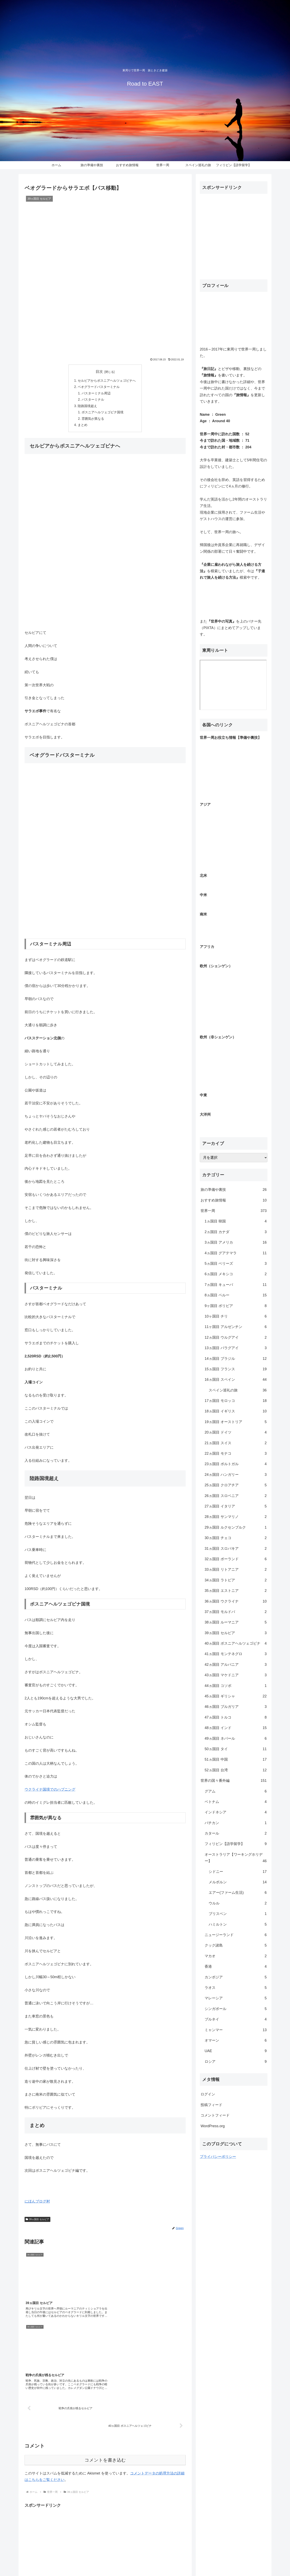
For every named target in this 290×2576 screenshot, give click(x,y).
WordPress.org (213, 2126)
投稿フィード (211, 2105)
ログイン (208, 2094)
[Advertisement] (105, 2446)
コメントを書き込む (105, 2369)
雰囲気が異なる (93, 420)
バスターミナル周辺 (96, 394)
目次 (99, 372)
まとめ (82, 426)
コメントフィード (215, 2115)
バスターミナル (93, 400)
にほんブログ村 (37, 2203)
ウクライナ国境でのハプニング (50, 1791)
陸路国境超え (87, 407)
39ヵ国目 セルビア (37, 2220)
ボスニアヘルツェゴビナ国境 (103, 413)
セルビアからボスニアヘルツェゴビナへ (107, 381)
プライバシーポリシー (218, 2157)
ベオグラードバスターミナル (99, 387)
